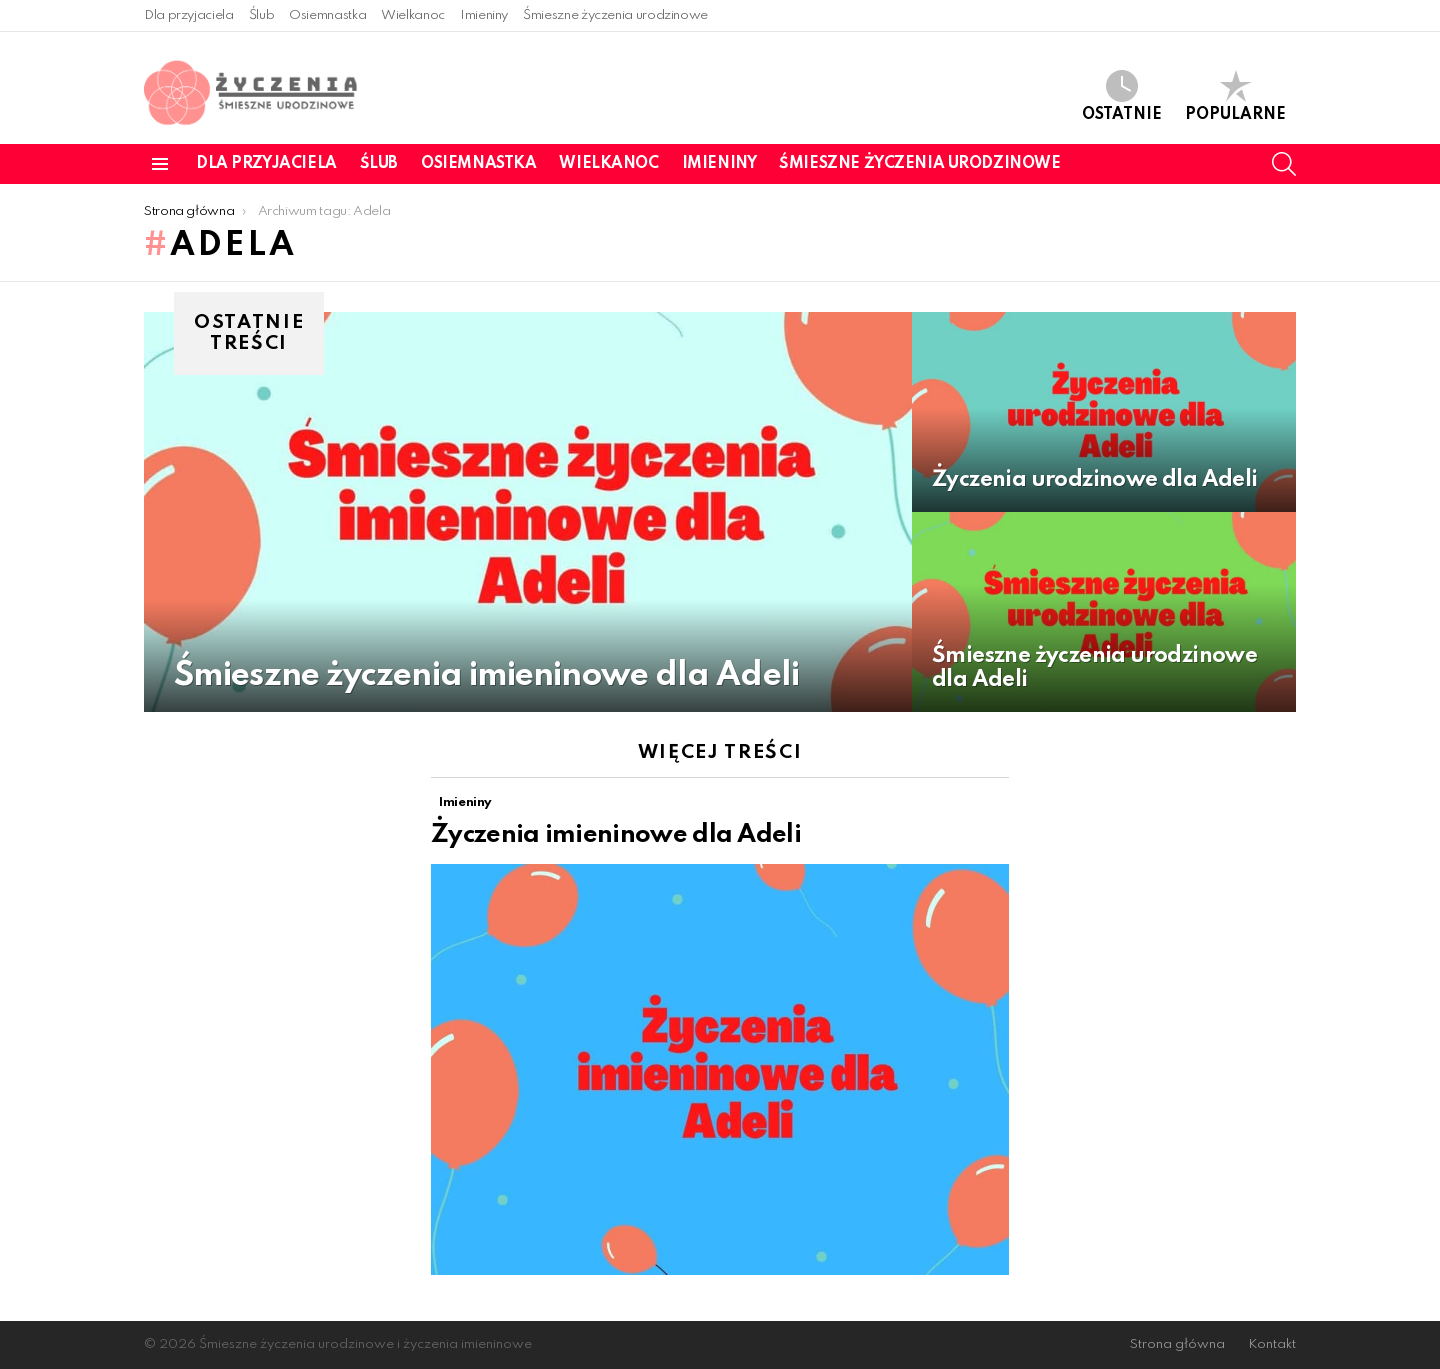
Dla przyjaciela (189, 15)
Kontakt (1272, 1344)
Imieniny (484, 15)
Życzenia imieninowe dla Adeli (616, 835)
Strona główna (1177, 1344)
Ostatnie (1122, 96)
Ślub (262, 15)
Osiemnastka (327, 15)
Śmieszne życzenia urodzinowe (615, 15)
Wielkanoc (413, 15)
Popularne (1235, 96)
